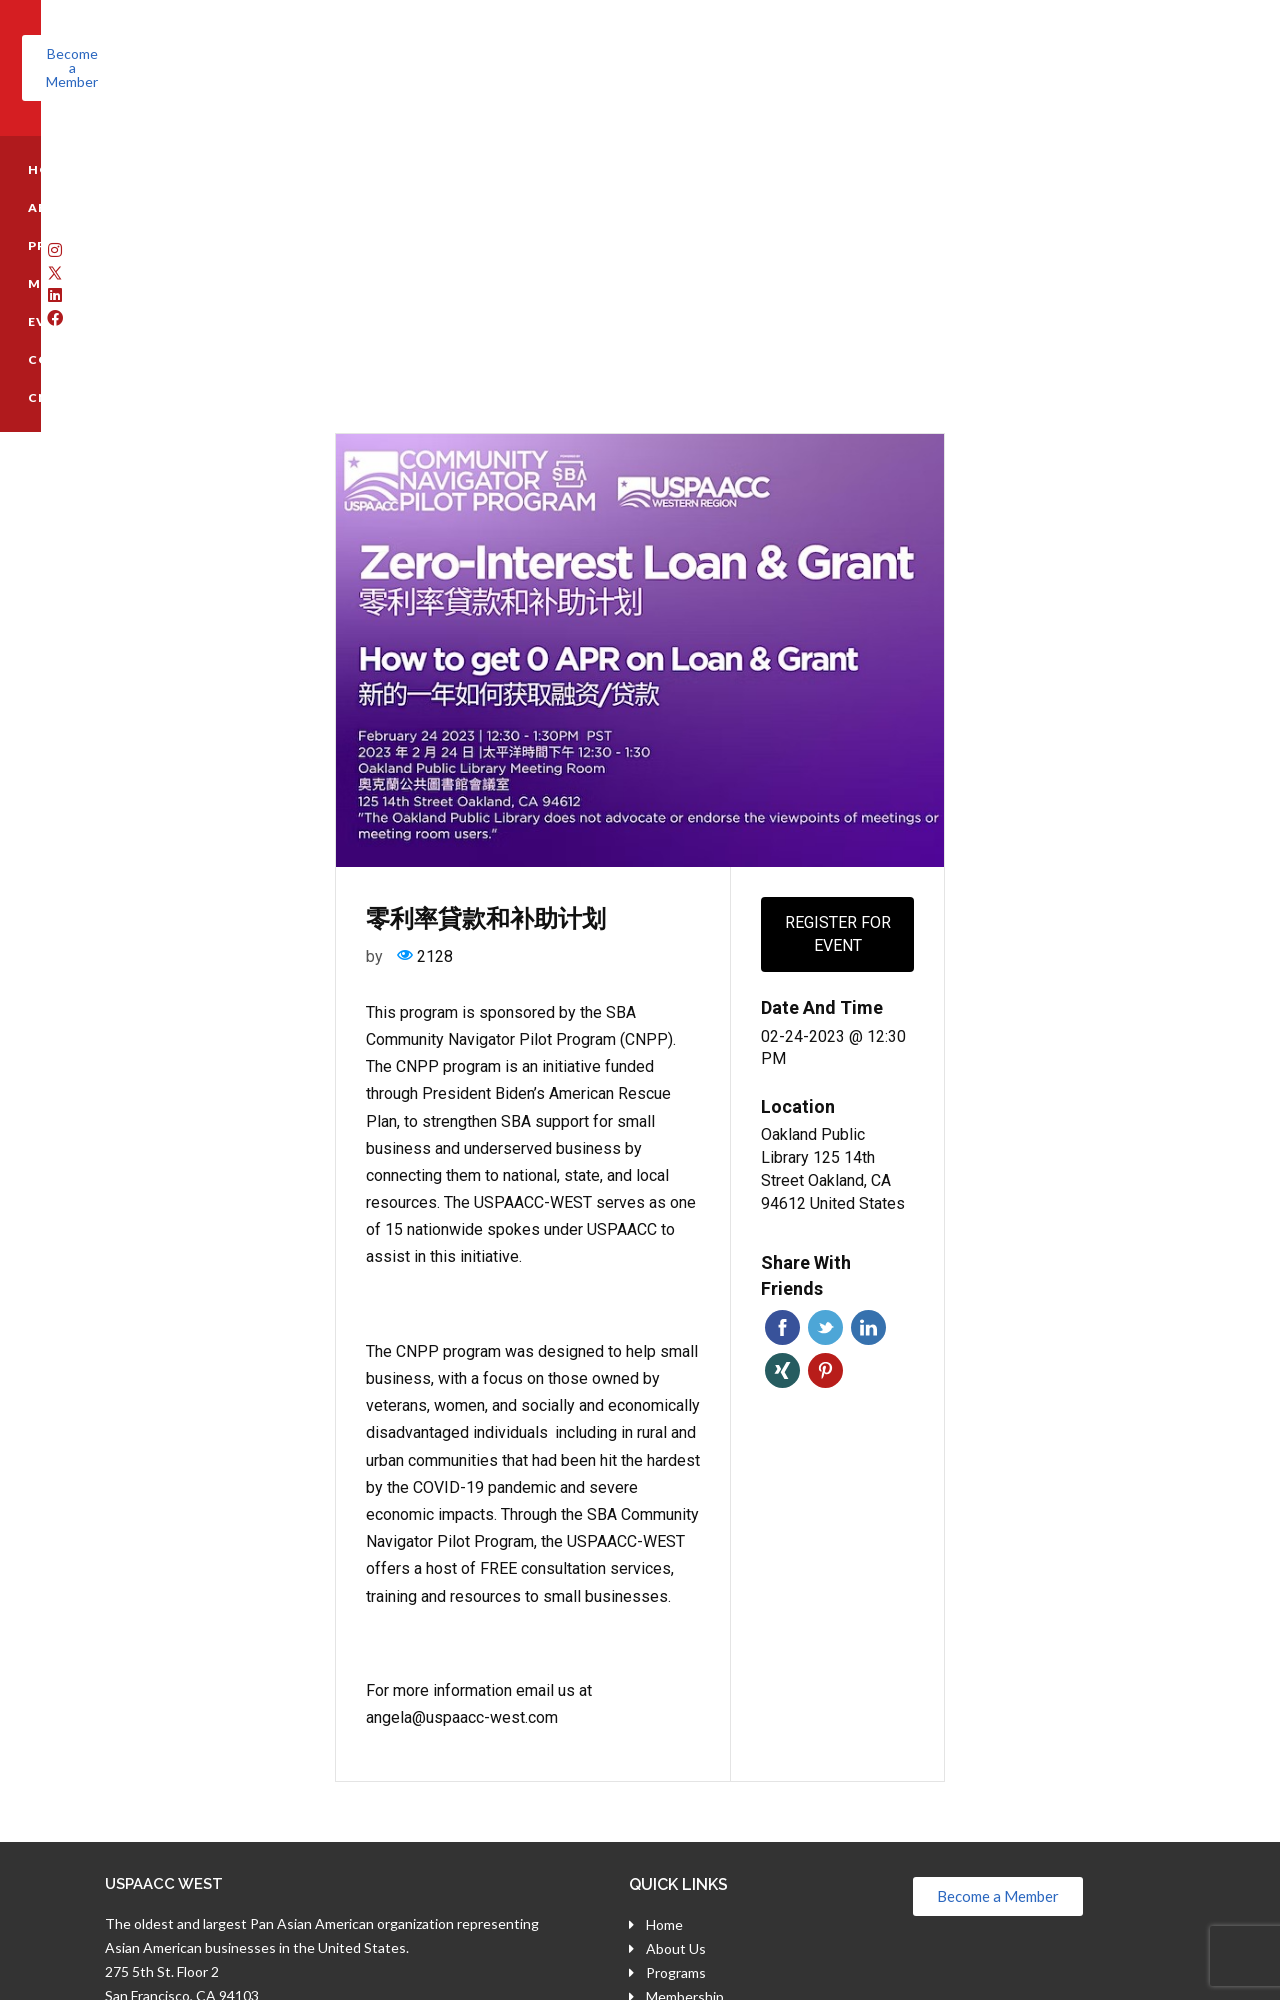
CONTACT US (656, 141)
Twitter (825, 1071)
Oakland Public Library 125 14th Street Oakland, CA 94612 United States (833, 912)
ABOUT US (208, 141)
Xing (782, 1114)
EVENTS (542, 141)
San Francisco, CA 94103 (182, 1739)
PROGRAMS (314, 141)
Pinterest (825, 1114)
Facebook (782, 1071)
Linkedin (868, 1071)
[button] (1118, 54)
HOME (120, 141)
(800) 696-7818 (180, 1762)
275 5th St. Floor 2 (162, 1715)
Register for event (838, 678)
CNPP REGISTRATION (806, 141)
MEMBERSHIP (429, 141)
